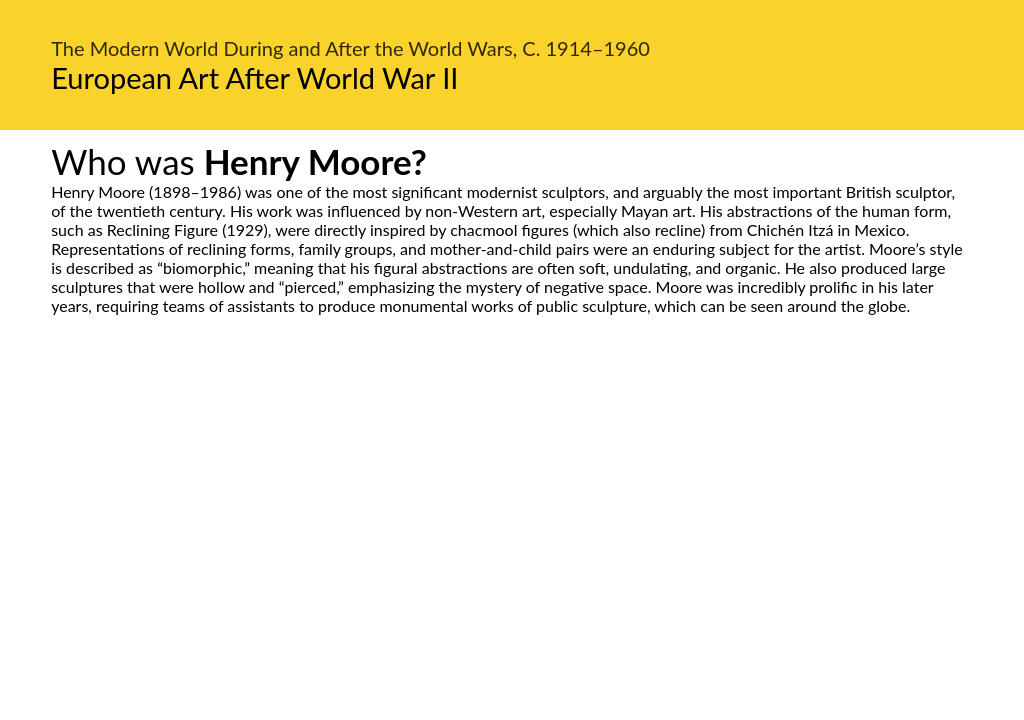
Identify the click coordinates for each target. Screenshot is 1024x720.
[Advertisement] (512, 503)
